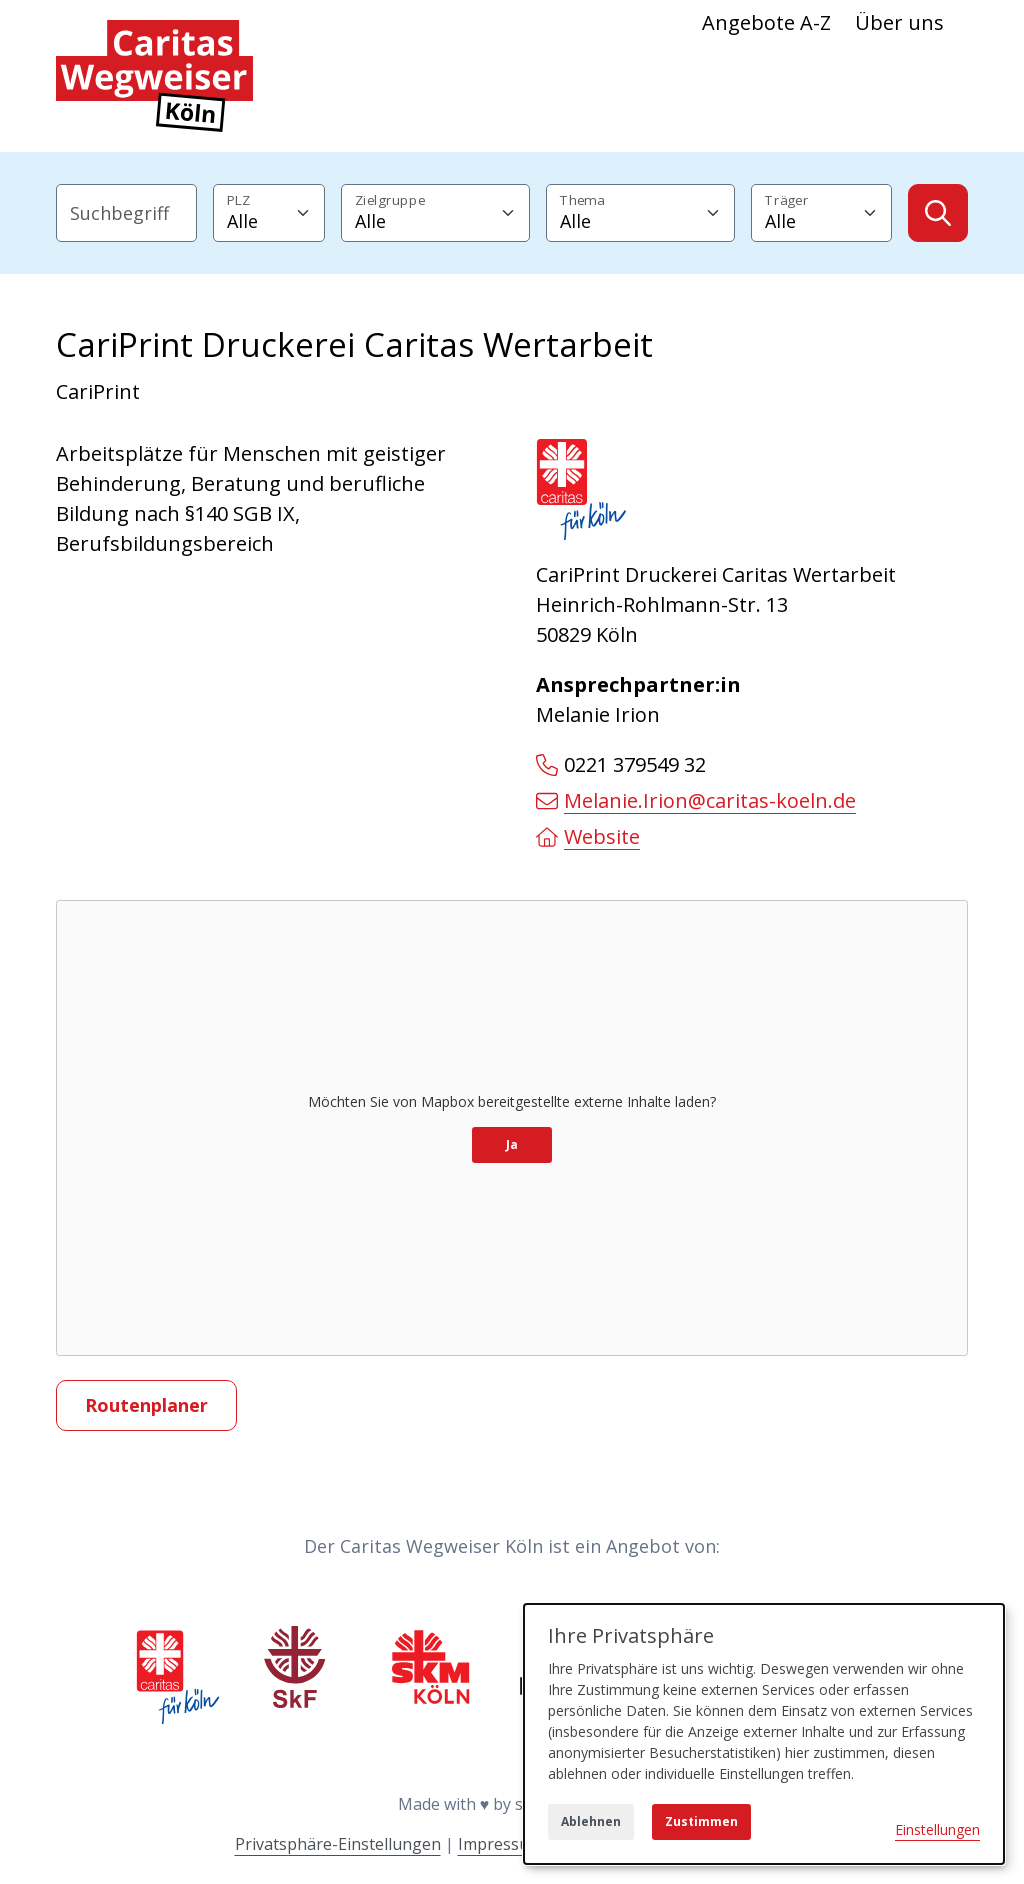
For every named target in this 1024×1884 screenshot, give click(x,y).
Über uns (899, 22)
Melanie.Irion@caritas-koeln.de (696, 800)
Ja (512, 1144)
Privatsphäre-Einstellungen (338, 1844)
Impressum (500, 1844)
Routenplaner (146, 1405)
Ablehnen (591, 1821)
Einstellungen (937, 1829)
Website (588, 836)
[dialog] (764, 1734)
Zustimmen (701, 1821)
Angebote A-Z (766, 22)
